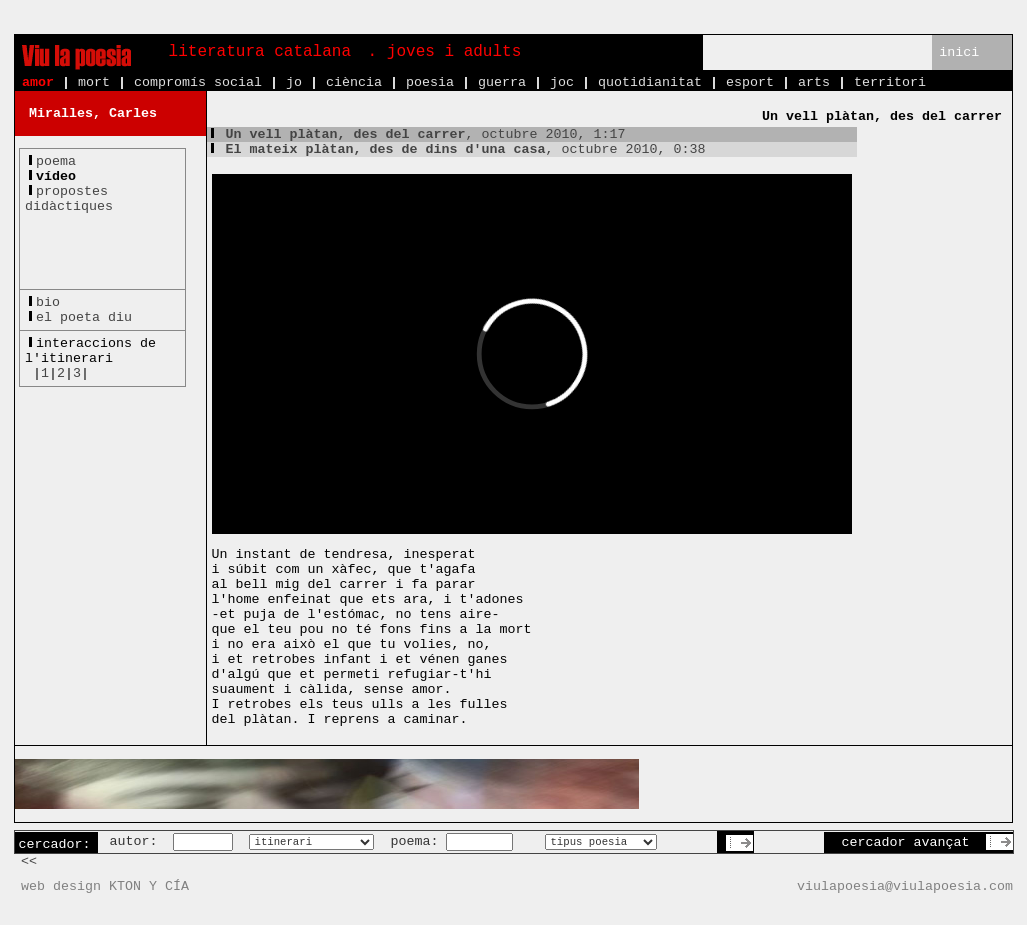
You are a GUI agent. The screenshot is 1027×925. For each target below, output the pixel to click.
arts (814, 82)
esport (750, 82)
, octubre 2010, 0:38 (456, 149)
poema (56, 161)
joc (562, 82)
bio (48, 302)
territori (890, 82)
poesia (430, 82)
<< (29, 861)
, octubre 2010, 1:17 (416, 134)
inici (959, 52)
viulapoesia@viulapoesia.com (905, 886)
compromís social (198, 82)
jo (294, 82)
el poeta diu (84, 317)
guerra (502, 82)
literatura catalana (260, 52)
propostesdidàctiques (69, 199)
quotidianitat (650, 82)
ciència (354, 82)
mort (94, 82)
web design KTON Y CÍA (105, 886)
